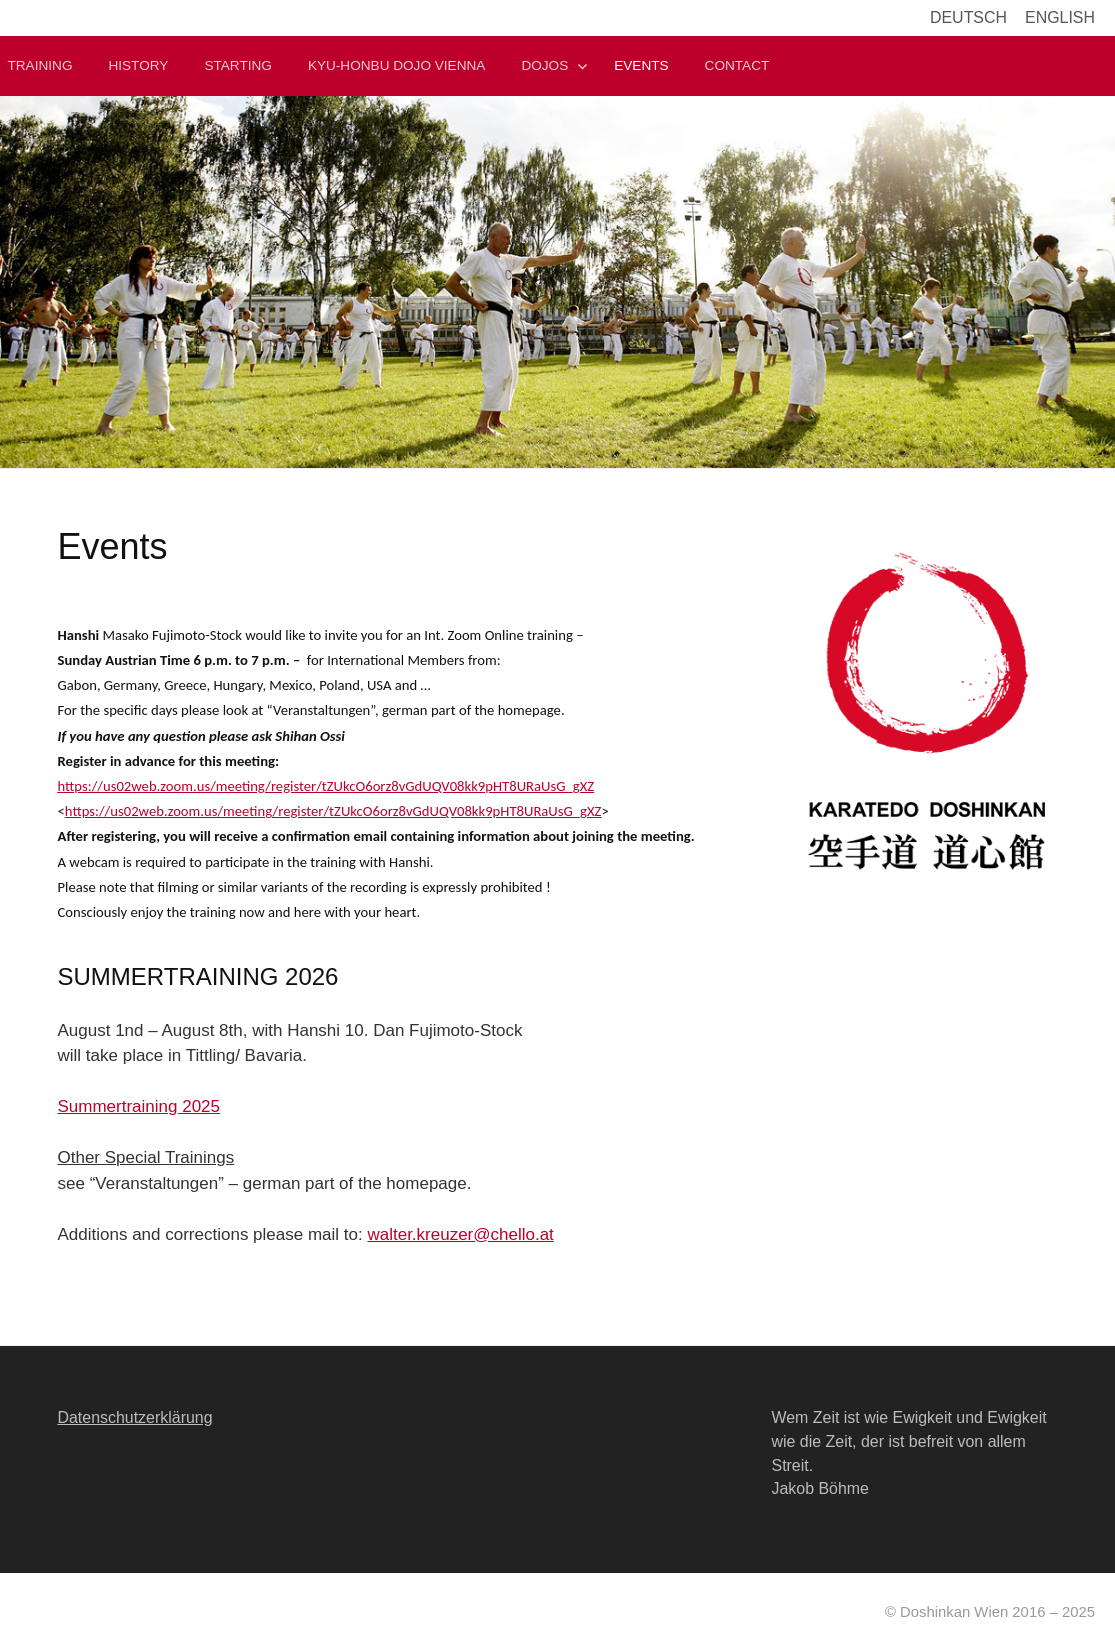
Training (40, 65)
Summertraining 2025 (139, 1106)
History (138, 65)
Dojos (544, 65)
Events (641, 65)
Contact (737, 65)
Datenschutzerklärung (135, 1417)
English (1060, 17)
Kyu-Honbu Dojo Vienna (397, 65)
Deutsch (968, 17)
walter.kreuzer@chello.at (460, 1234)
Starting (237, 65)
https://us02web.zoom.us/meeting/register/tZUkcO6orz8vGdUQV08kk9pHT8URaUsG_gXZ (326, 786)
